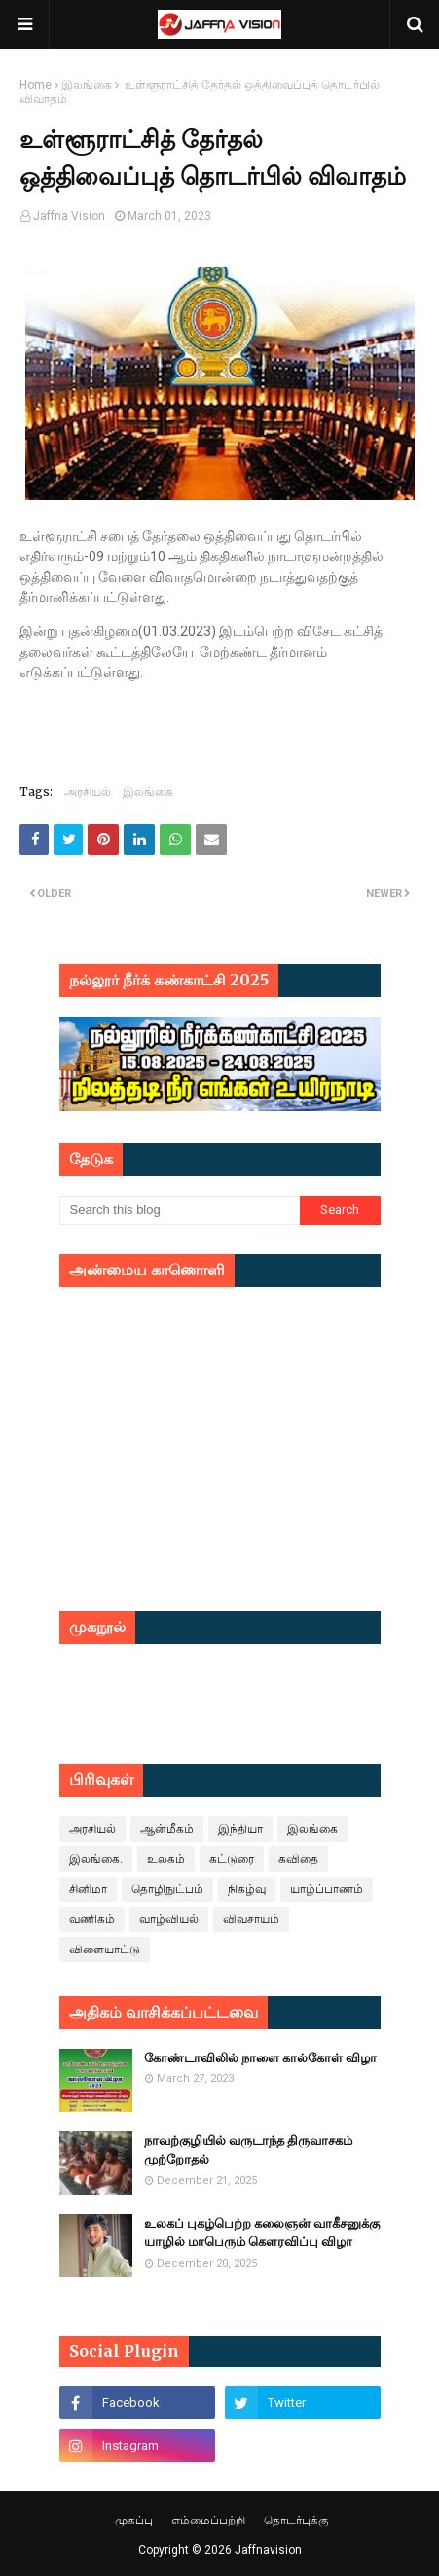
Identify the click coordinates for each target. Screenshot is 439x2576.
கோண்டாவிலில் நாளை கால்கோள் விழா (260, 2058)
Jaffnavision (268, 2550)
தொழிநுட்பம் (167, 1889)
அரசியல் (87, 791)
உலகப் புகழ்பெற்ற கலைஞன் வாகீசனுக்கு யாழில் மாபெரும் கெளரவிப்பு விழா (262, 2233)
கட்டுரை (231, 1859)
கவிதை (298, 1859)
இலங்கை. (96, 1859)
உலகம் (166, 1859)
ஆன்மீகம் (167, 1829)
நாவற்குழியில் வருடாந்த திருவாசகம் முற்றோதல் (248, 2150)
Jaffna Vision (69, 216)
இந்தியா (240, 1829)
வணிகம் (92, 1919)
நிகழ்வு (247, 1889)
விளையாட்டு (104, 1949)
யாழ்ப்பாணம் (326, 1889)
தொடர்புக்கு (296, 2520)
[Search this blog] (180, 1210)
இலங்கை (86, 84)
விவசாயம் (251, 1919)
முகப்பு (134, 2520)
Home (35, 84)
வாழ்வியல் (169, 1919)
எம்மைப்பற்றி (208, 2520)
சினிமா (88, 1889)
